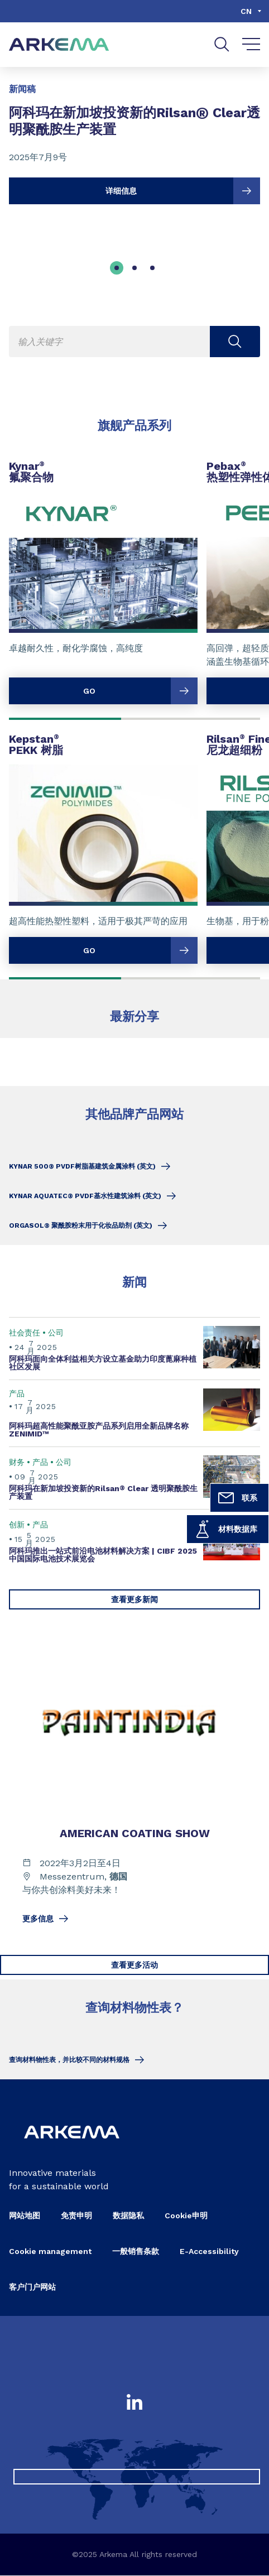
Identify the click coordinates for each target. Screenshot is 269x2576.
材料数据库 (225, 1529)
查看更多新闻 (134, 1599)
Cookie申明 (186, 2216)
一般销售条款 (135, 2251)
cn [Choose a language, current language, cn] (246, 11)
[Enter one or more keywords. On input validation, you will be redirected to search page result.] (134, 341)
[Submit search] (235, 341)
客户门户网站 (32, 2287)
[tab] (116, 268)
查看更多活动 (134, 1964)
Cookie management (50, 2251)
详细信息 (183, 190)
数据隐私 (128, 2216)
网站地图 (24, 2216)
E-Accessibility (209, 2251)
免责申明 (76, 2216)
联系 (237, 1498)
